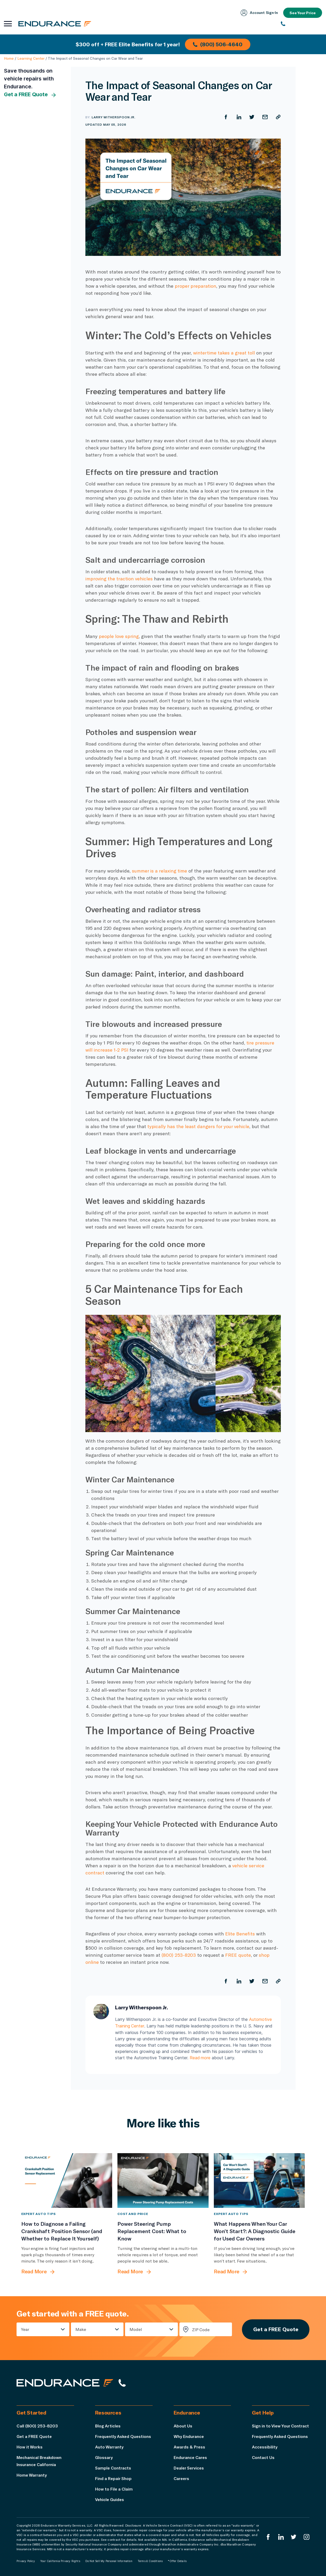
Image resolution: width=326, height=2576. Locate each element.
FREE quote (238, 1955)
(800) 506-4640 (218, 44)
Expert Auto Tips (38, 2213)
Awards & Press (189, 2446)
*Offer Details (177, 2560)
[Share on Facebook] (225, 117)
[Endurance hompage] (65, 2383)
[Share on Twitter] (252, 117)
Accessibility (265, 2453)
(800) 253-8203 (179, 1955)
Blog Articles (108, 2425)
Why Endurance (189, 2435)
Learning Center (30, 58)
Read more (200, 2057)
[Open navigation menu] (8, 24)
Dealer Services (189, 2467)
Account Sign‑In (259, 12)
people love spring (119, 636)
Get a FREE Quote (30, 94)
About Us (183, 2425)
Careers (182, 2478)
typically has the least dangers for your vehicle (198, 1126)
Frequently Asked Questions (123, 2435)
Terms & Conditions (150, 2560)
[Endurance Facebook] (268, 2537)
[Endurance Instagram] (306, 2537)
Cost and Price (132, 2213)
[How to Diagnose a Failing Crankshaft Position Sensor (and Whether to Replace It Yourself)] (66, 2180)
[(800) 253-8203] (301, 24)
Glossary (104, 2457)
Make (80, 2328)
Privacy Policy (26, 2560)
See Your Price (302, 13)
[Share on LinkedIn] (238, 117)
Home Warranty (32, 2474)
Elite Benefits (240, 1933)
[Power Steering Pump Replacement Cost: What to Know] (163, 2180)
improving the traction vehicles (119, 578)
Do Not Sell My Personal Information (108, 2560)
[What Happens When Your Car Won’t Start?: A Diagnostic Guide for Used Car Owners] (259, 2180)
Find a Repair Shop (113, 2478)
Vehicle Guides (110, 2499)
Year (25, 2328)
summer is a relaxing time (160, 871)
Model (136, 2328)
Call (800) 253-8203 (37, 2425)
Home (9, 58)
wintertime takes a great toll (224, 353)
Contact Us (263, 2464)
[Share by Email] (265, 117)
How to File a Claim (114, 2488)
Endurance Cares (191, 2457)
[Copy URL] (278, 117)
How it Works (30, 2446)
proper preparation (195, 286)
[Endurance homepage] (55, 24)
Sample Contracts (113, 2467)
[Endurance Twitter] (294, 2537)
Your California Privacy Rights (60, 2560)
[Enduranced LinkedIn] (281, 2537)
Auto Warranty (109, 2446)
